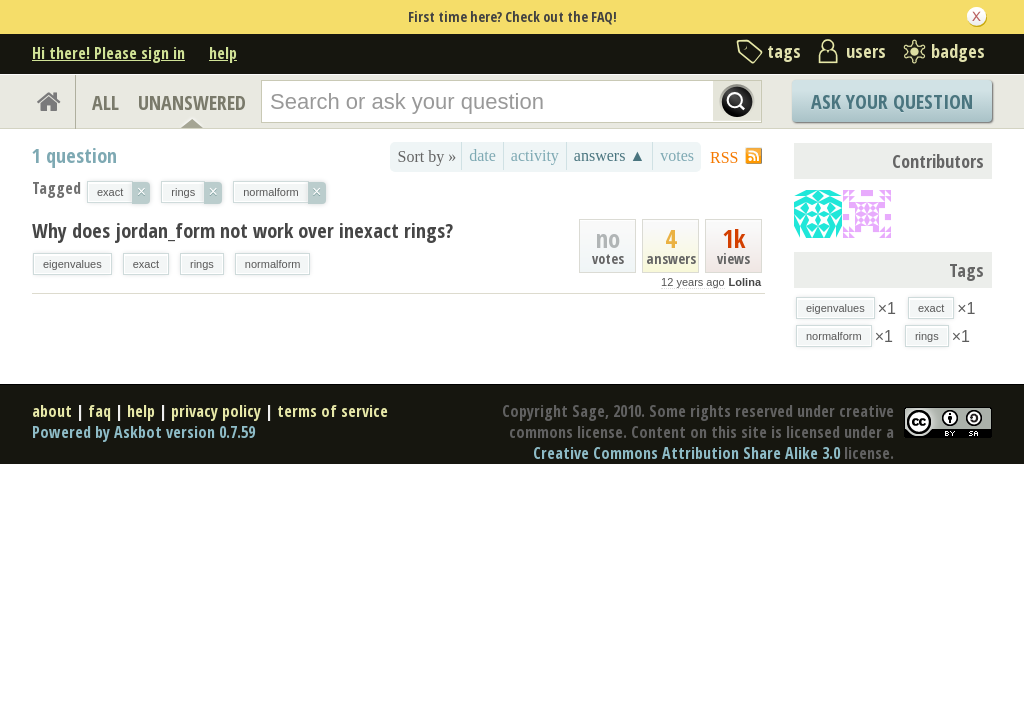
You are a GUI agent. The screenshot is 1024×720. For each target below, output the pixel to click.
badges (958, 51)
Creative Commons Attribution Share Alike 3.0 (686, 453)
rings (202, 264)
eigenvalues (72, 264)
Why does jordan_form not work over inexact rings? (242, 230)
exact (146, 264)
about (52, 411)
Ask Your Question (892, 101)
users (866, 51)
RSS (724, 157)
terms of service (332, 411)
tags (784, 51)
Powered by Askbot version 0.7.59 (143, 432)
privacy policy (216, 411)
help (223, 53)
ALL (105, 102)
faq (99, 411)
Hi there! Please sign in (108, 53)
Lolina (745, 282)
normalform (273, 264)
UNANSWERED (192, 102)
